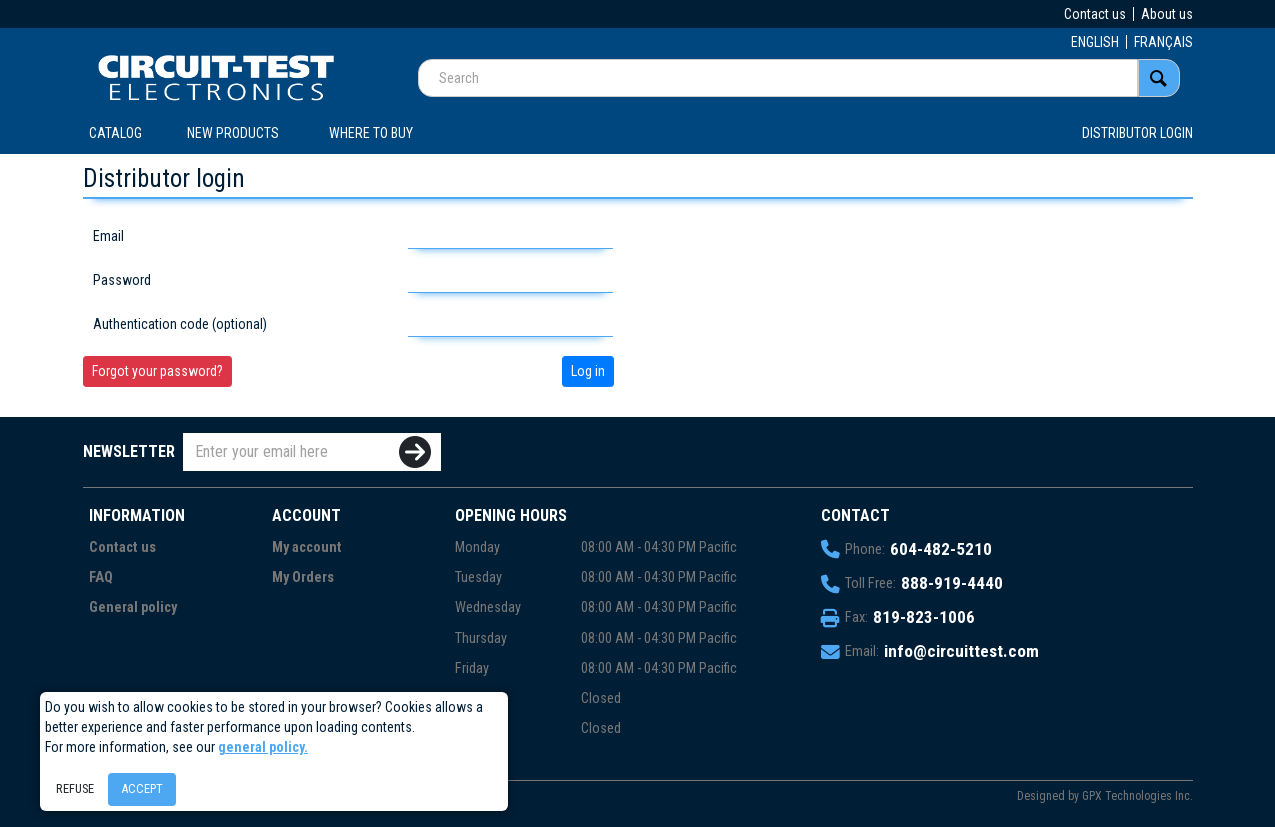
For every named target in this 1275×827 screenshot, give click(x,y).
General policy (133, 607)
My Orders (303, 577)
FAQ (101, 577)
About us (1167, 14)
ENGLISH (1095, 42)
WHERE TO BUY (371, 133)
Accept (142, 788)
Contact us (1095, 14)
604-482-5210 (941, 549)
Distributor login (1137, 133)
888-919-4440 (952, 583)
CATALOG (115, 133)
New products (233, 133)
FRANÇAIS (1163, 42)
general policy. (263, 747)
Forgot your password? (157, 371)
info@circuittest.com (961, 651)
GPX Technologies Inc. (1137, 796)
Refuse (75, 788)
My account (307, 547)
